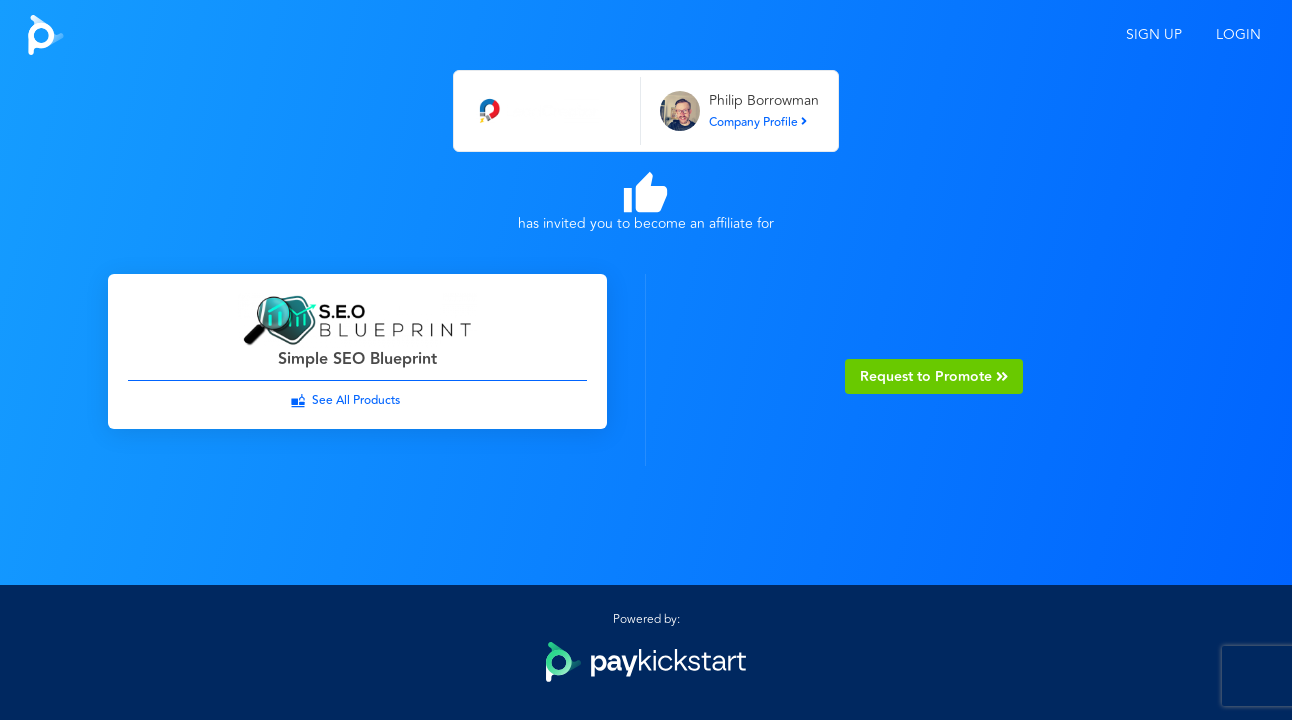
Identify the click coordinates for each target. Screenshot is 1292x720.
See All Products (356, 400)
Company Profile (758, 122)
